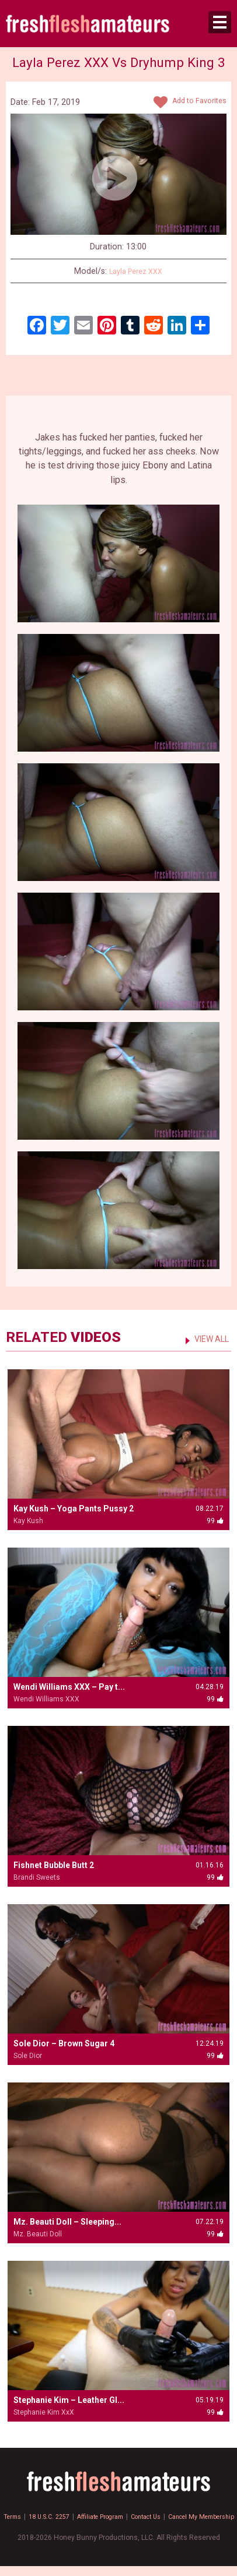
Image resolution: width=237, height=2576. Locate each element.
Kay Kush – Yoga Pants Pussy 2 (73, 1508)
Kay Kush (28, 1521)
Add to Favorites (185, 102)
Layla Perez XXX (136, 271)
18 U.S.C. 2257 (78, 2516)
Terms (37, 2516)
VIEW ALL (208, 1338)
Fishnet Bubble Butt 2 (53, 1865)
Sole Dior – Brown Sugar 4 (63, 2043)
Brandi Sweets (36, 1877)
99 (118, 294)
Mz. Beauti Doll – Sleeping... (67, 2221)
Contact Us (188, 2516)
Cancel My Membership (119, 2526)
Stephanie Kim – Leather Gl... (68, 2400)
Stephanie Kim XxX (43, 2412)
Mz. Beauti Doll (37, 2234)
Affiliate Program (136, 2516)
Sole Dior (27, 2056)
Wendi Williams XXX (46, 1699)
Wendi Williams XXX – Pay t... (69, 1687)
